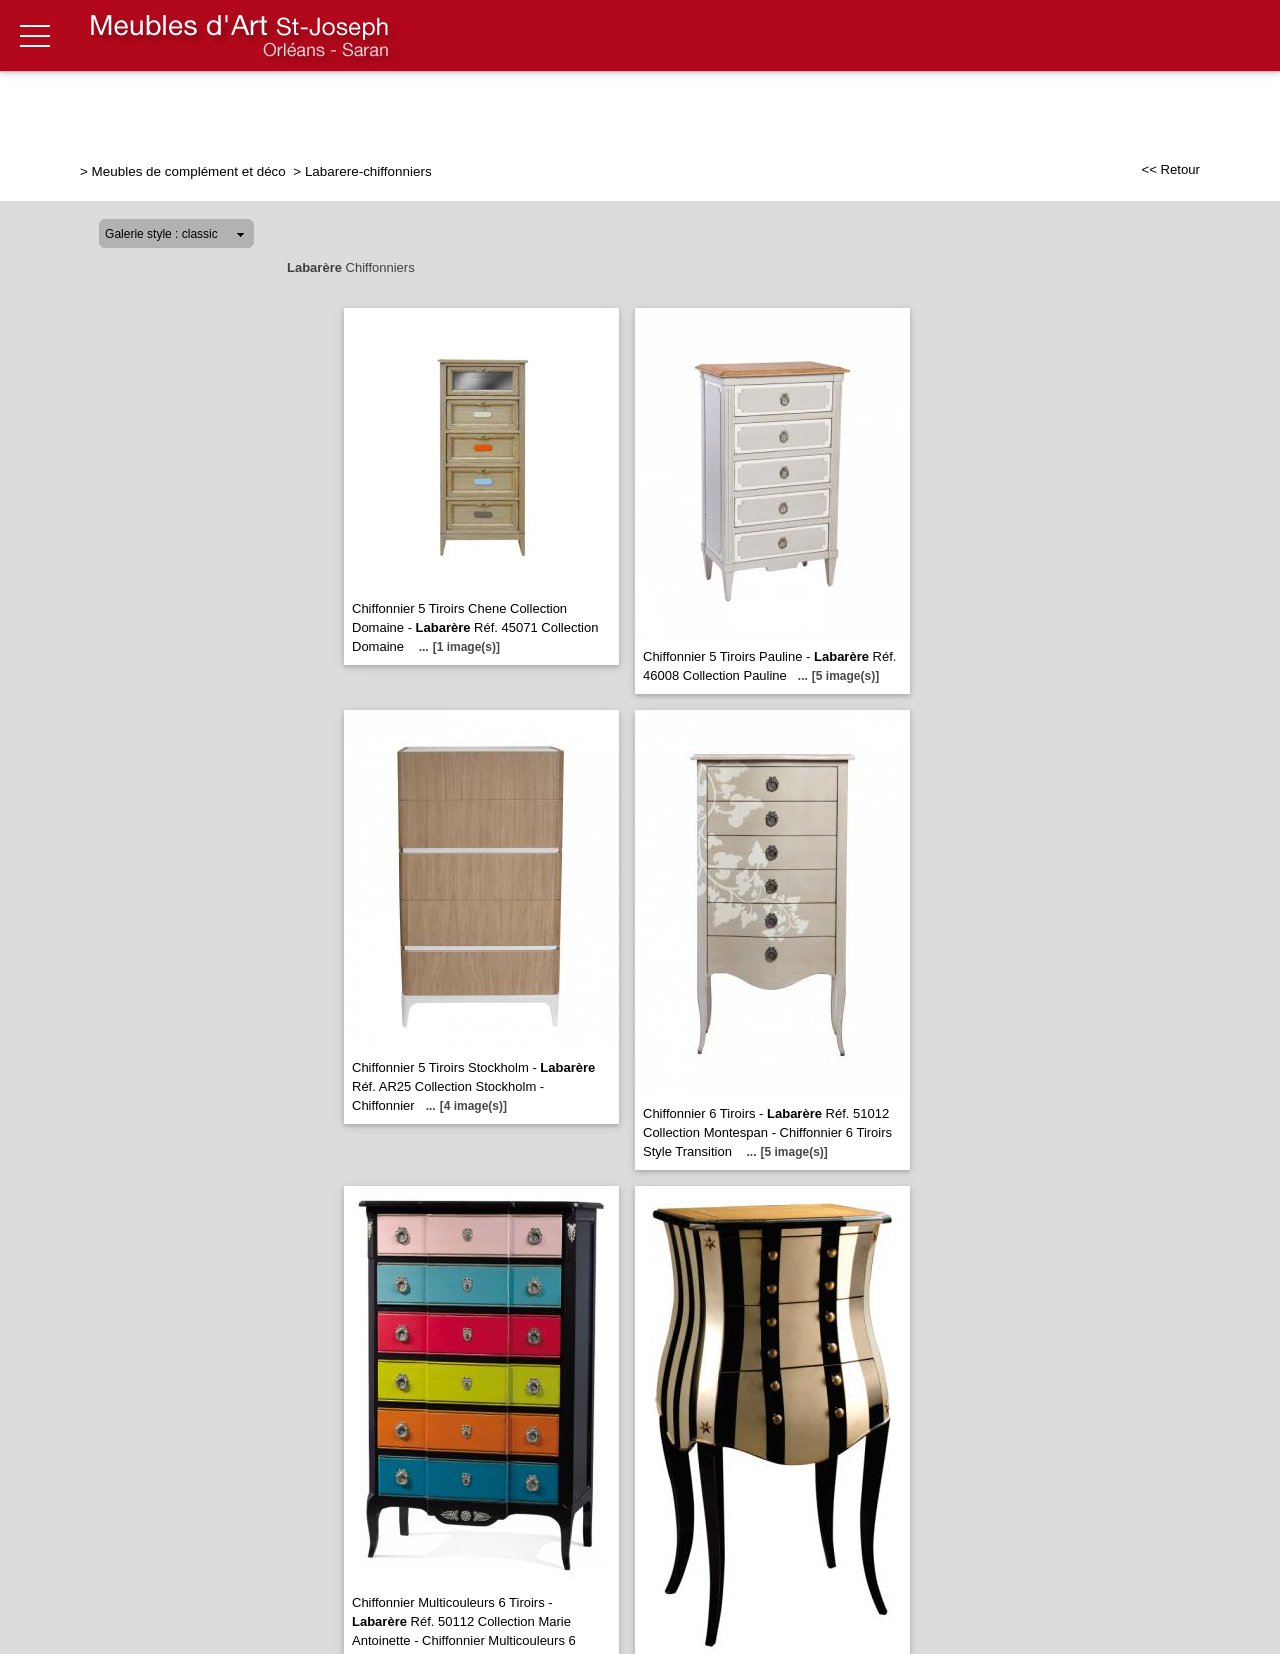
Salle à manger (662, 107)
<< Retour (1170, 169)
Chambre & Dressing (831, 107)
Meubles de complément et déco (191, 171)
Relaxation (527, 107)
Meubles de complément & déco (1143, 107)
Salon (430, 107)
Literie (965, 107)
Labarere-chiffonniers (368, 171)
